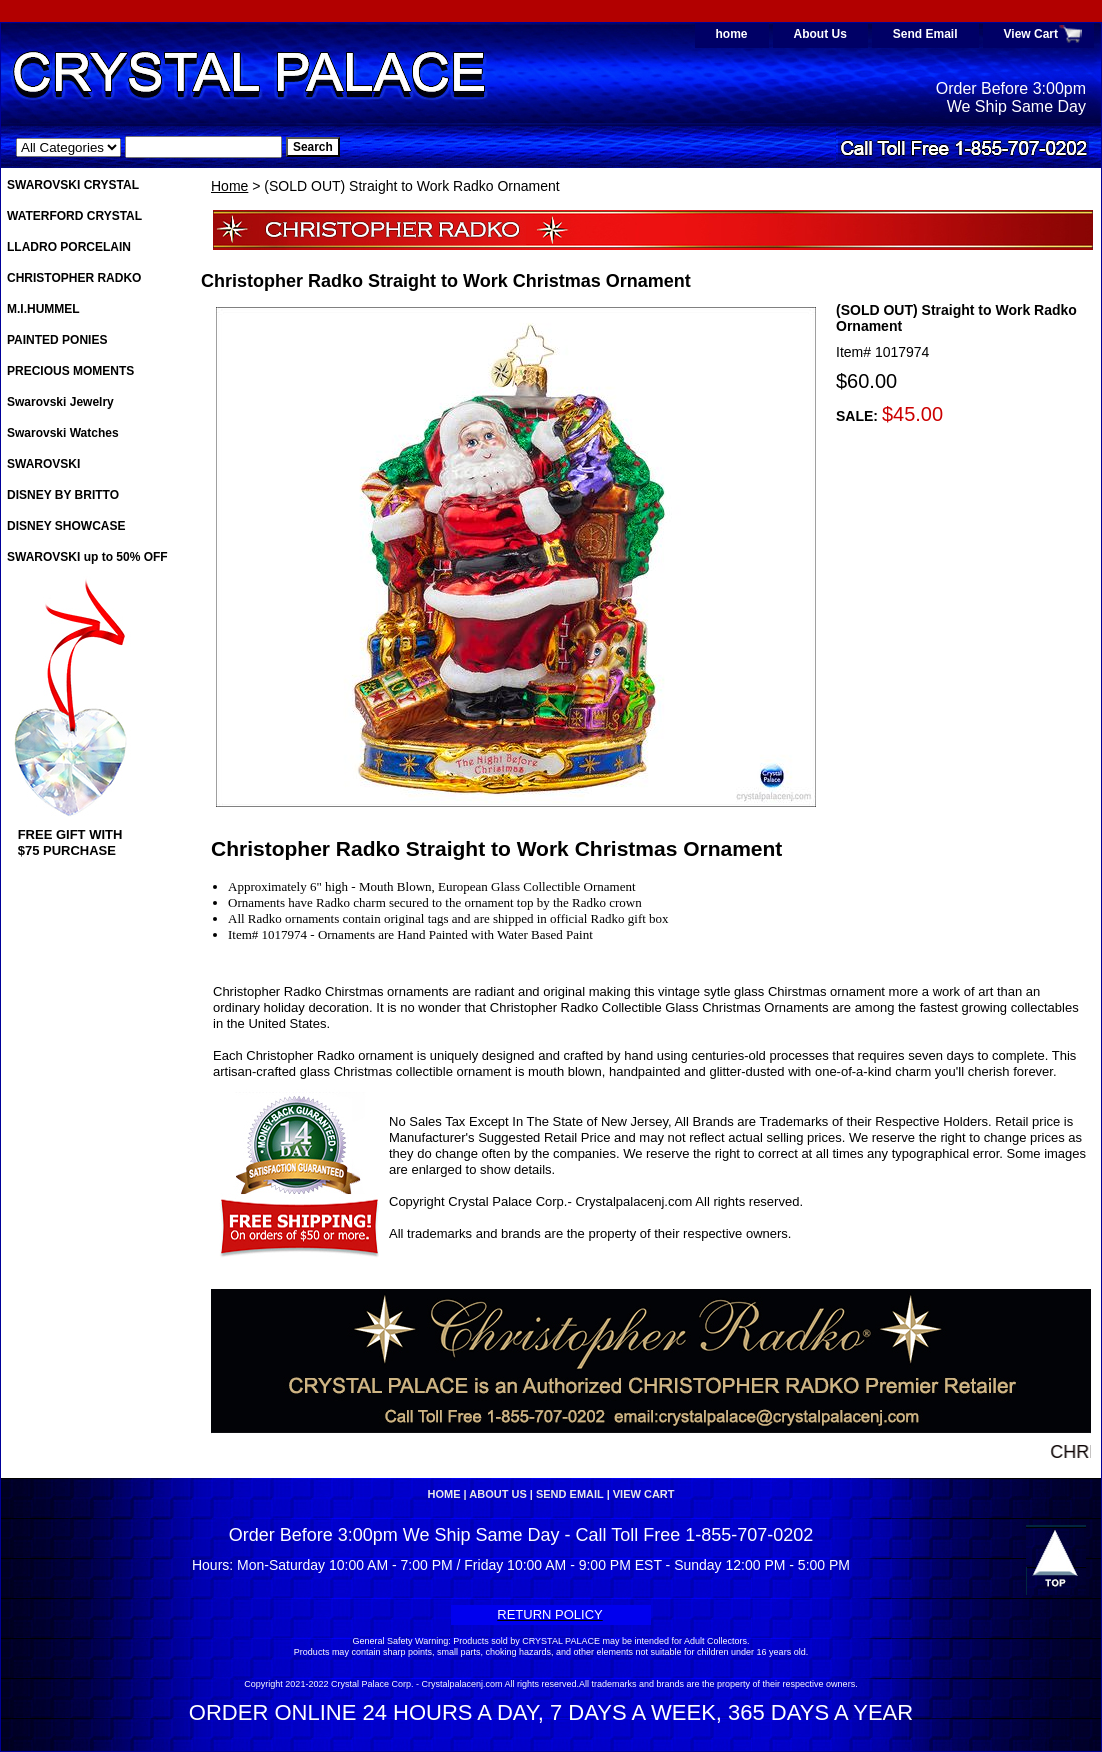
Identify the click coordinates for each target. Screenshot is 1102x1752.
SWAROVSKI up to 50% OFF (87, 557)
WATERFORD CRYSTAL (74, 216)
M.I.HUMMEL (43, 309)
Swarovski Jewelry (60, 402)
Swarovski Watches (63, 433)
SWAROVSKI (43, 464)
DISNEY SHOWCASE (66, 526)
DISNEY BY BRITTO (63, 495)
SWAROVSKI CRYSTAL (73, 185)
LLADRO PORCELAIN (69, 247)
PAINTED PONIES (57, 340)
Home (229, 186)
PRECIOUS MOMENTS (70, 371)
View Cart (1031, 34)
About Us (820, 34)
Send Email (925, 34)
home (732, 34)
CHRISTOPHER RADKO (74, 278)
